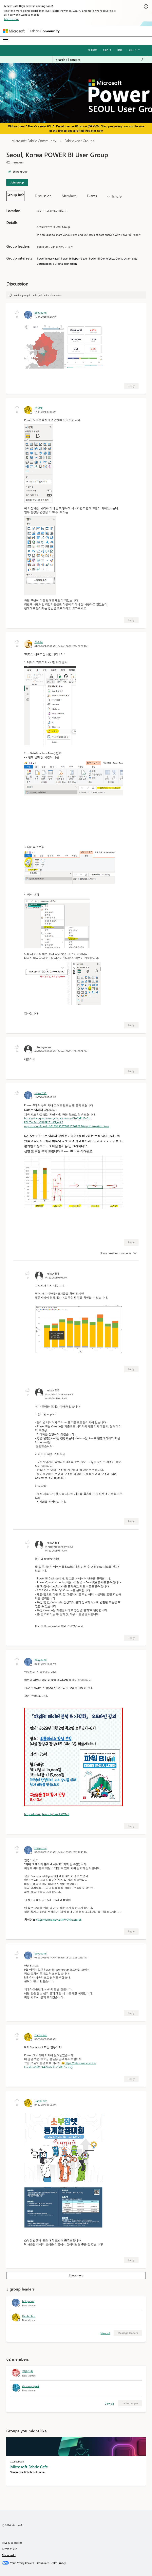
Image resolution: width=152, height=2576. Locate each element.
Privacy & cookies (12, 2542)
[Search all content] (100, 59)
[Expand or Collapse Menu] (5, 41)
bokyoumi (40, 312)
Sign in (107, 49)
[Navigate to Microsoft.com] (14, 31)
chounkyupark (30, 2386)
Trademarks (9, 2555)
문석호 (38, 408)
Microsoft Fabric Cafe (29, 2466)
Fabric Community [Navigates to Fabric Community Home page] (45, 31)
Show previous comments (115, 1253)
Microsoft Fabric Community (33, 140)
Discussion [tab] (43, 195)
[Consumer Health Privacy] (51, 2562)
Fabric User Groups (79, 140)
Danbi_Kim (40, 2035)
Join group (17, 182)
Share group (20, 171)
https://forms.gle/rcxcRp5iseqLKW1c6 (46, 1814)
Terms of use (9, 2548)
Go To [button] (132, 50)
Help (119, 49)
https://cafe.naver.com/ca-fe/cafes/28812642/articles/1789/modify (60, 2065)
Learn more (11, 19)
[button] (17, 313)
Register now (94, 131)
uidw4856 (40, 1093)
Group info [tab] (16, 194)
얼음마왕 (27, 2371)
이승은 (38, 642)
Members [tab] (69, 195)
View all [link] (105, 2333)
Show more (76, 2275)
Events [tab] (92, 195)
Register (92, 49)
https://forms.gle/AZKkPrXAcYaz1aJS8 (59, 1919)
